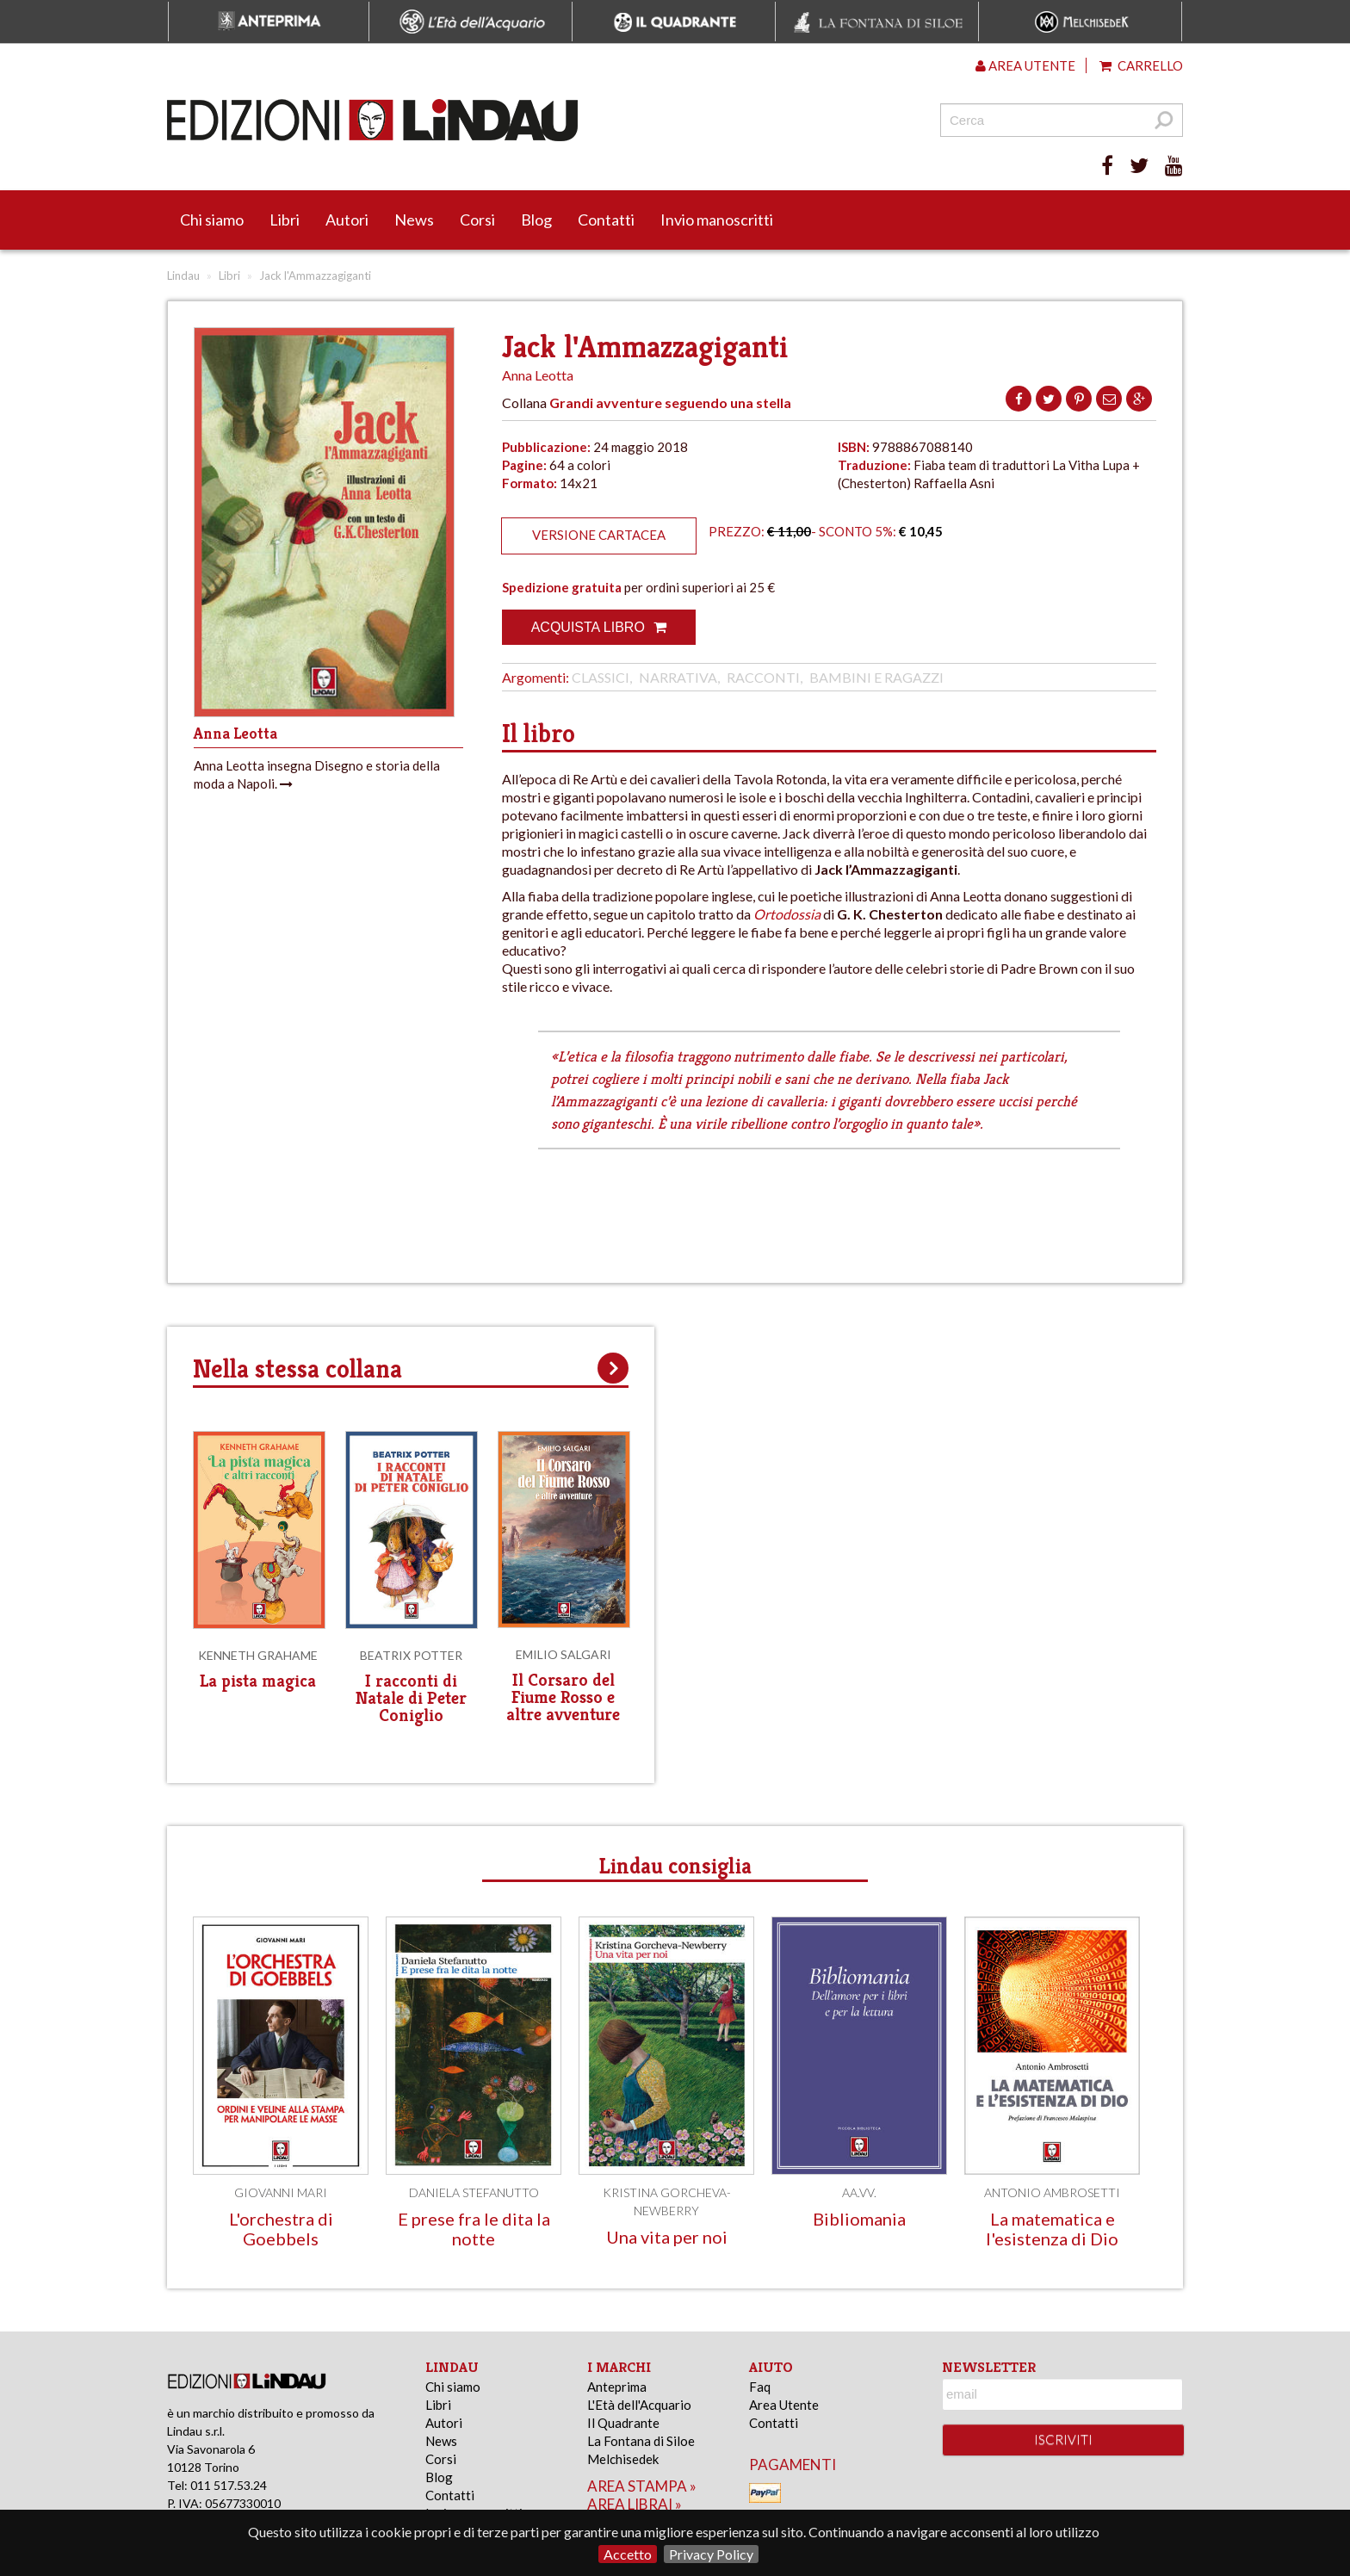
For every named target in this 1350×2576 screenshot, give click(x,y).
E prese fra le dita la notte (474, 2228)
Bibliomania (859, 2218)
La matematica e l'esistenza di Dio (1052, 2228)
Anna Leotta (537, 375)
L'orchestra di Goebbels (281, 2228)
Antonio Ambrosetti (1052, 2192)
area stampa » (642, 2486)
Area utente (1025, 65)
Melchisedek (623, 2459)
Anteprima (617, 2386)
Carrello (1141, 65)
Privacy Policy (711, 2554)
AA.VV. (859, 2192)
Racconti (763, 677)
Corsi (477, 219)
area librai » (634, 2504)
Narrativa (678, 677)
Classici (600, 677)
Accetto (628, 2554)
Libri (284, 219)
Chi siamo (212, 219)
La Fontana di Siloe (641, 2441)
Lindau (183, 275)
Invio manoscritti (716, 219)
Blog (536, 219)
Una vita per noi (667, 2236)
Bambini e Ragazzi (876, 677)
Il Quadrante (623, 2422)
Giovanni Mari (280, 2192)
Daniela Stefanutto (474, 2192)
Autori (346, 219)
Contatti (606, 219)
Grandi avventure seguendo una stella (670, 402)
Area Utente (784, 2404)
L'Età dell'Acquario (639, 2404)
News (414, 219)
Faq (760, 2386)
